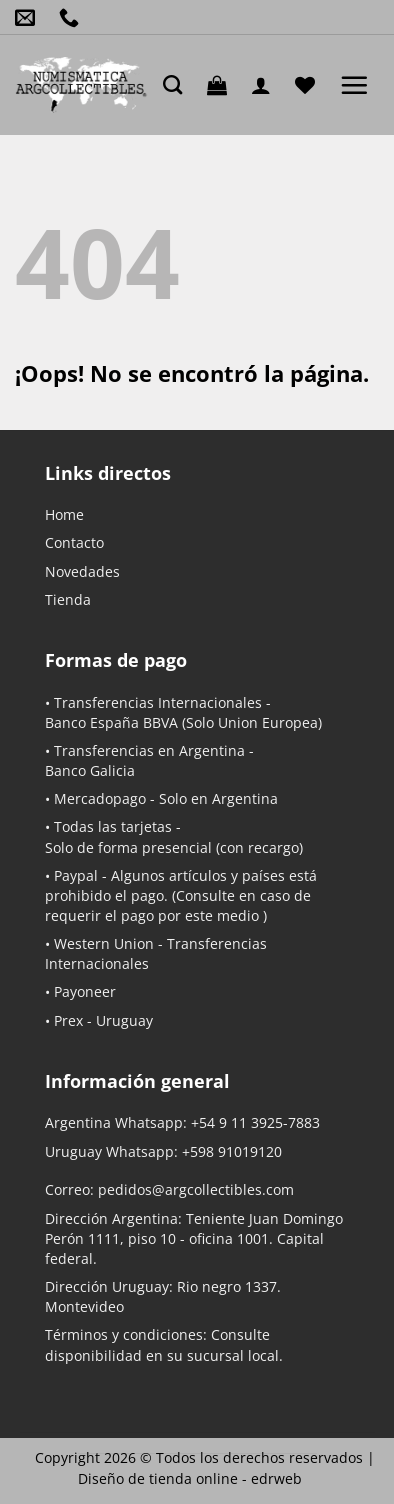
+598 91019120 (232, 1151)
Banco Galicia (90, 770)
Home (64, 514)
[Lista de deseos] (310, 85)
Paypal (76, 875)
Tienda (68, 599)
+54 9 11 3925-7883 (255, 1122)
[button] (222, 85)
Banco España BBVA (111, 722)
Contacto (74, 542)
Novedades (82, 571)
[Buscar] (177, 84)
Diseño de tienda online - (190, 1478)
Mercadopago (100, 798)
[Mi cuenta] (266, 85)
